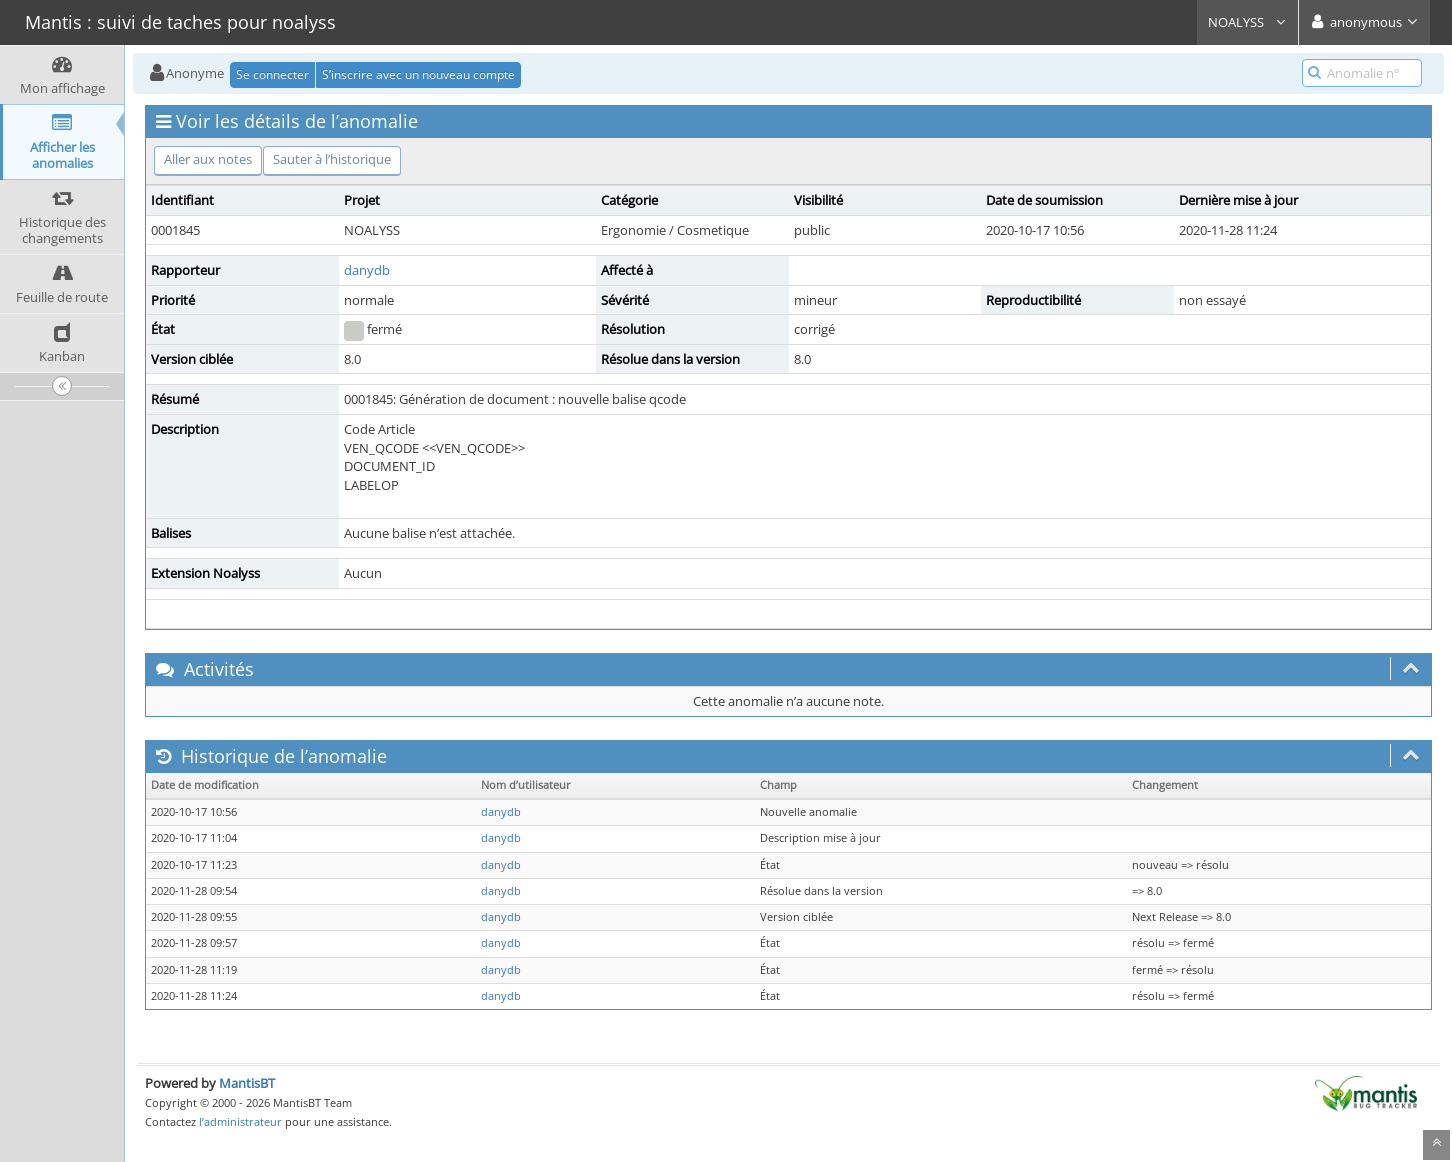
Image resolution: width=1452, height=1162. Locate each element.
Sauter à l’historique (332, 159)
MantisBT (247, 1083)
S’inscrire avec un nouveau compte (418, 74)
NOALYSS (1247, 22)
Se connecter (272, 74)
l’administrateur (240, 1121)
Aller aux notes (208, 159)
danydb (367, 270)
